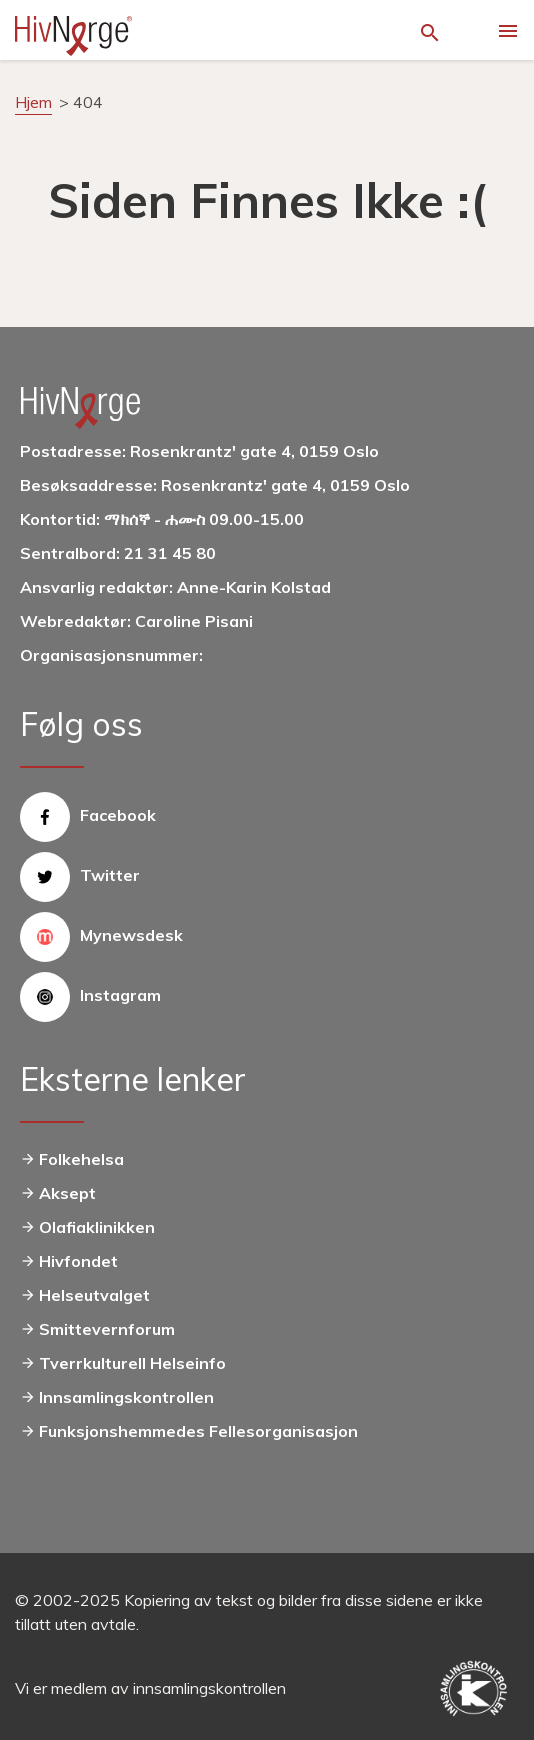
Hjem (33, 102)
